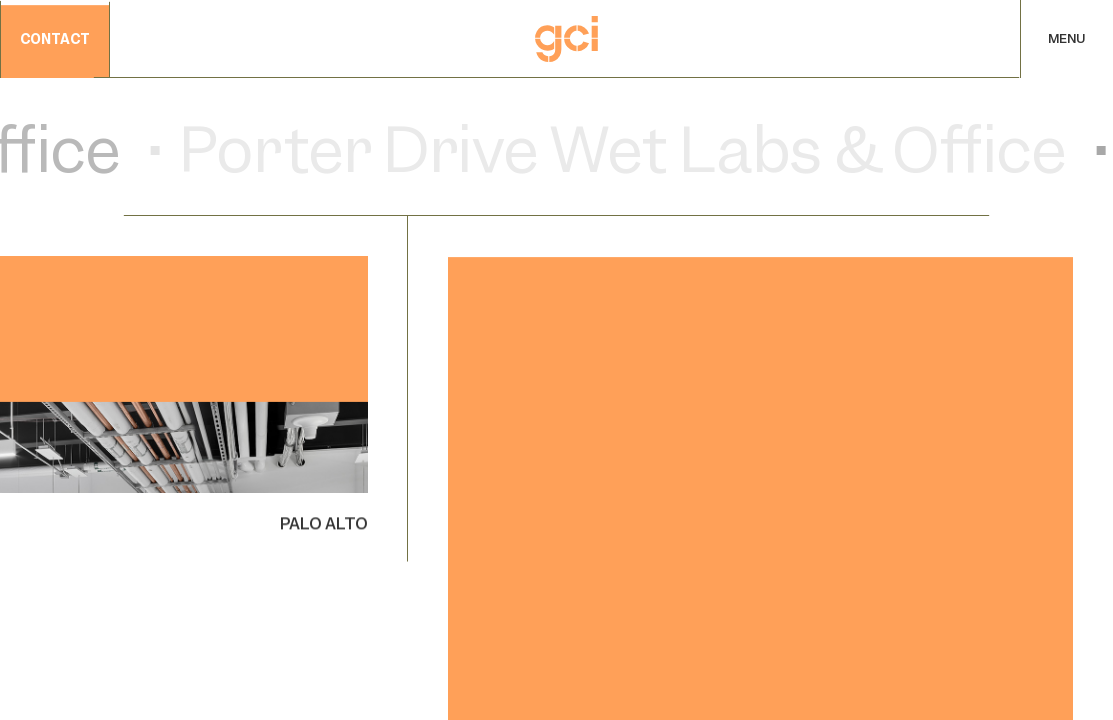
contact (55, 40)
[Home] (566, 39)
